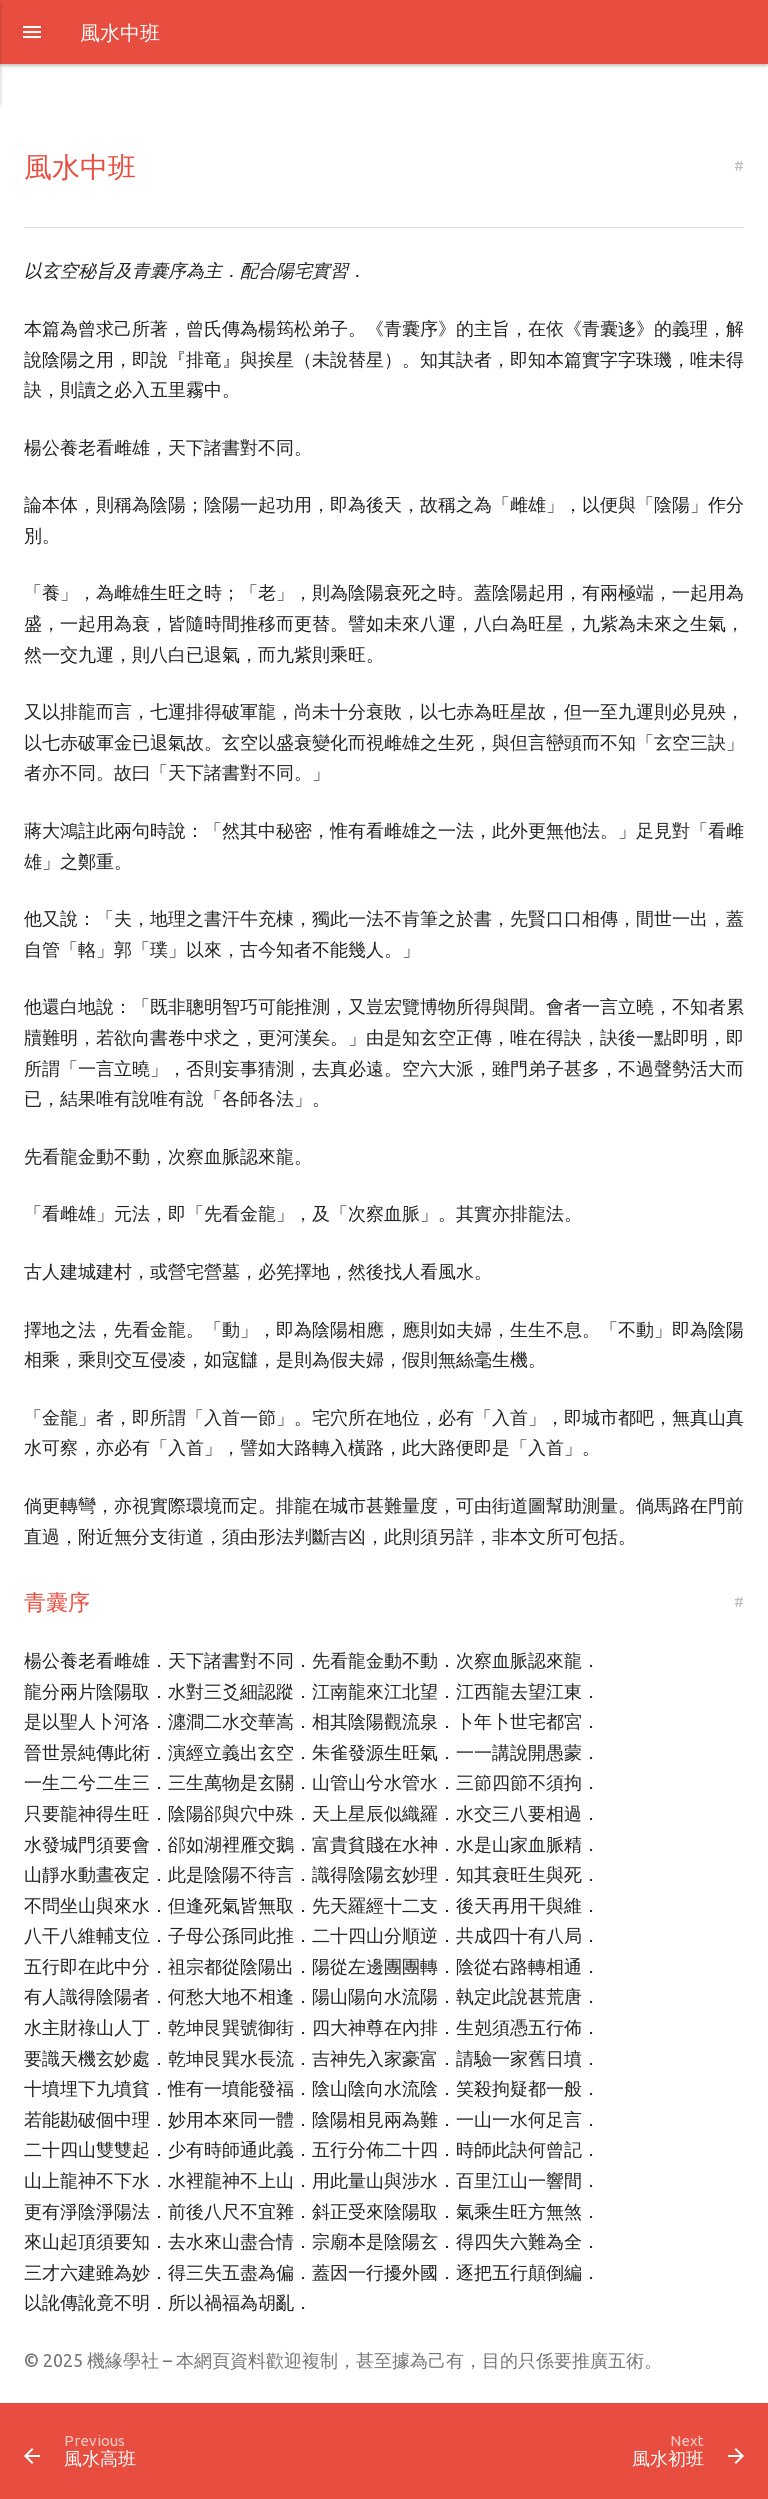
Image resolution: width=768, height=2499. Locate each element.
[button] (32, 33)
